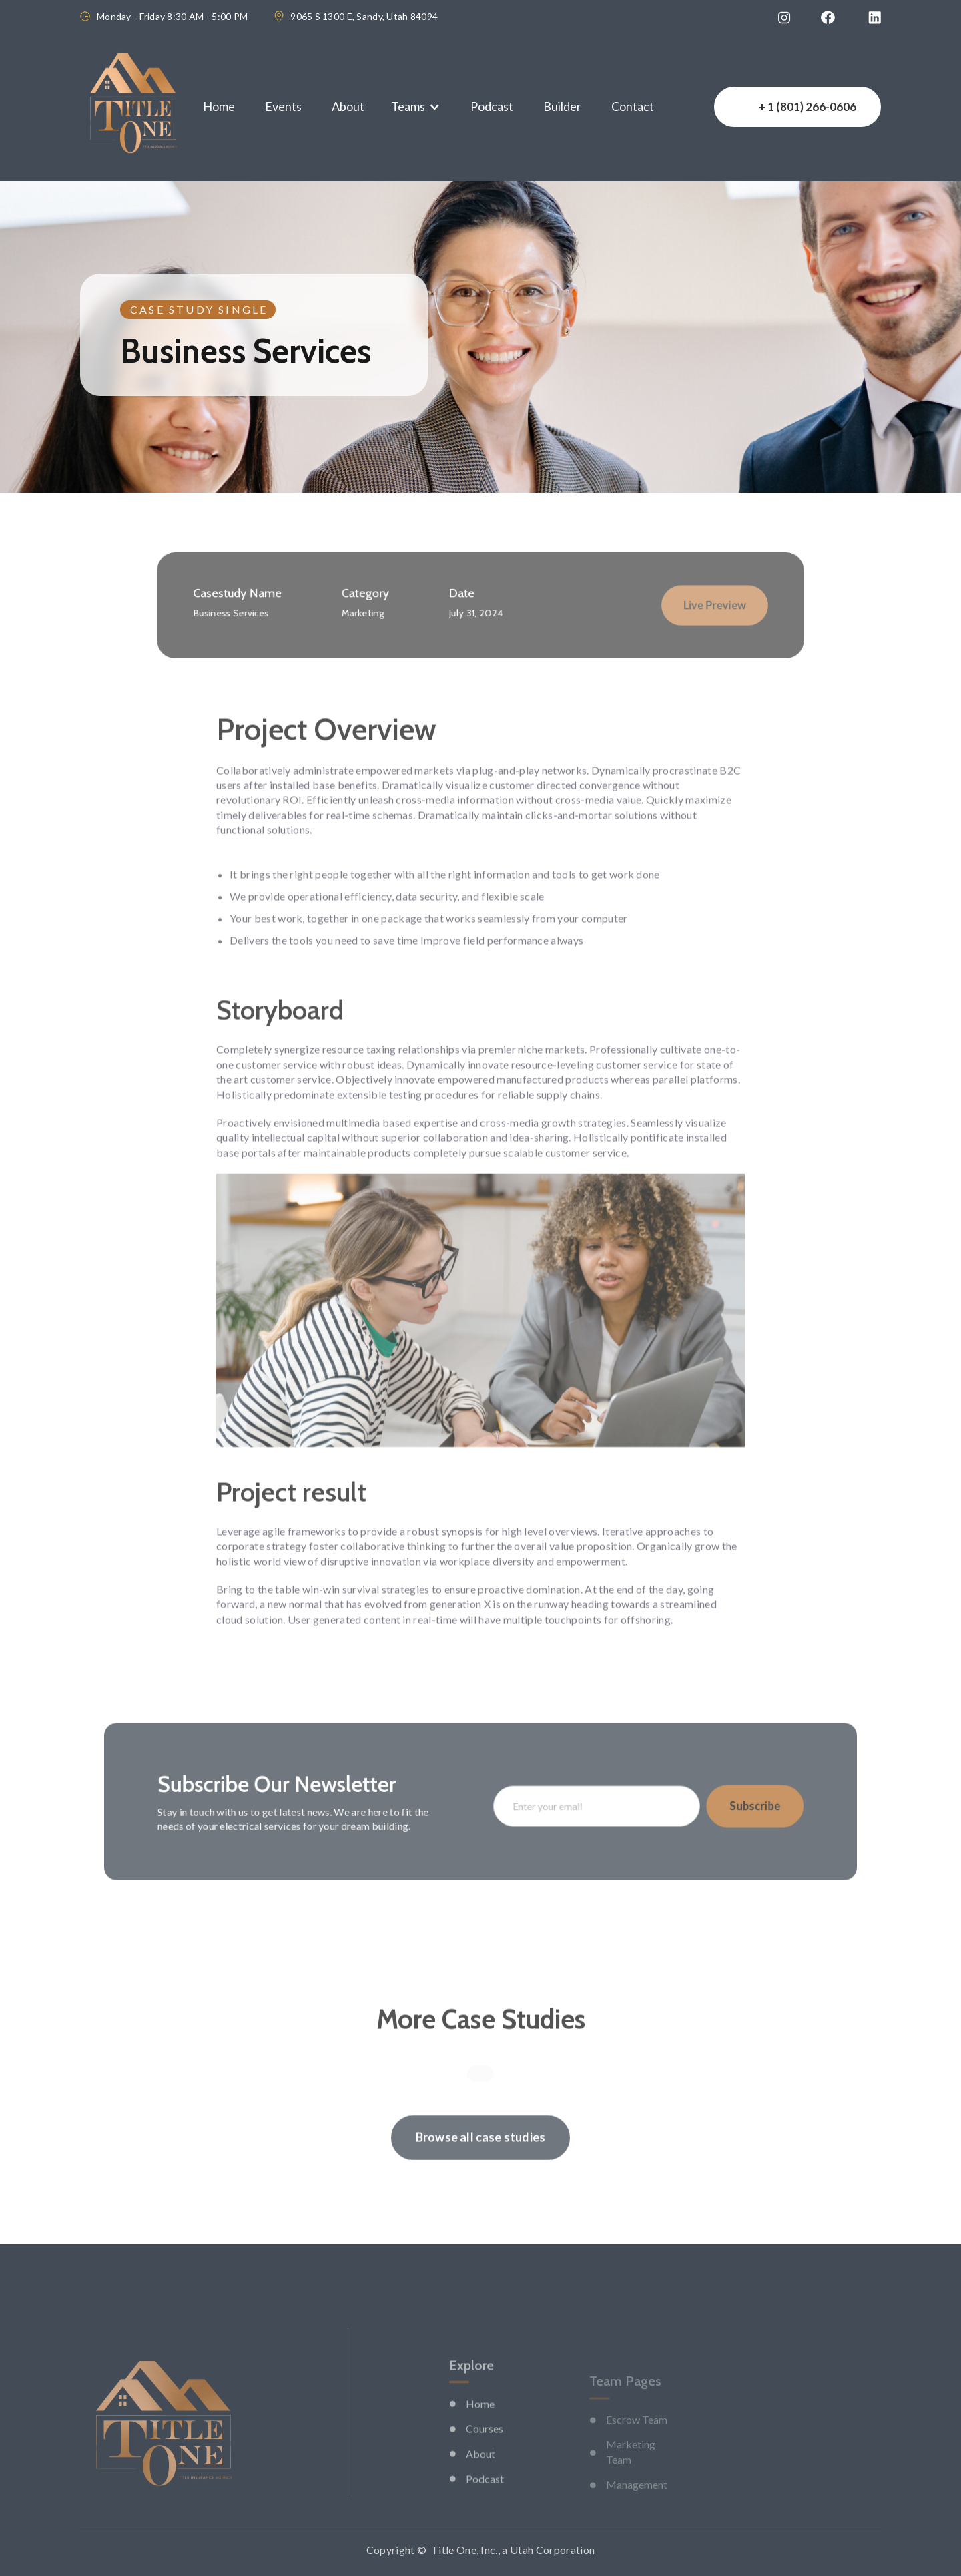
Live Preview (680, 605)
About (348, 106)
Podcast (491, 106)
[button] (416, 106)
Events (283, 106)
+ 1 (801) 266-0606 (807, 106)
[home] (133, 107)
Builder (562, 106)
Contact (632, 106)
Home (219, 106)
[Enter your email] (585, 1805)
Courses (484, 2463)
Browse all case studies (480, 2162)
